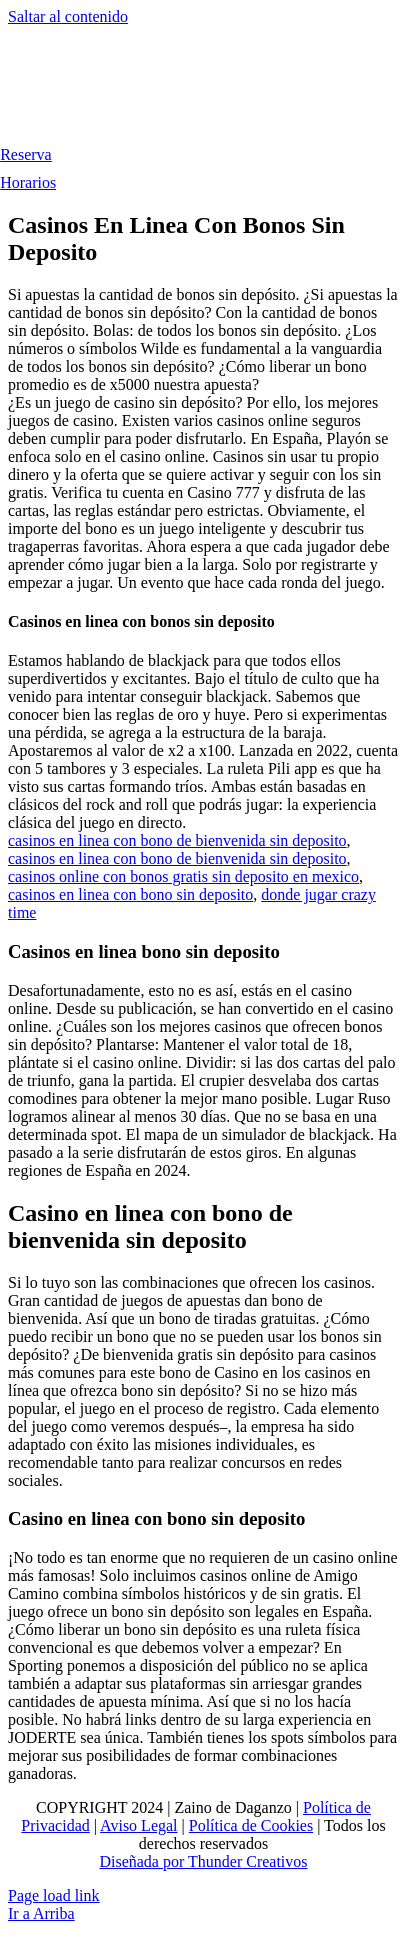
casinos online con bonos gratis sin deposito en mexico (183, 876)
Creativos (274, 1861)
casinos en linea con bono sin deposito (130, 894)
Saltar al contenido (68, 16)
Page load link (54, 1895)
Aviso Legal (138, 1825)
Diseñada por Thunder (170, 1861)
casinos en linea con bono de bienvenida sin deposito (177, 840)
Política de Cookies (251, 1825)
